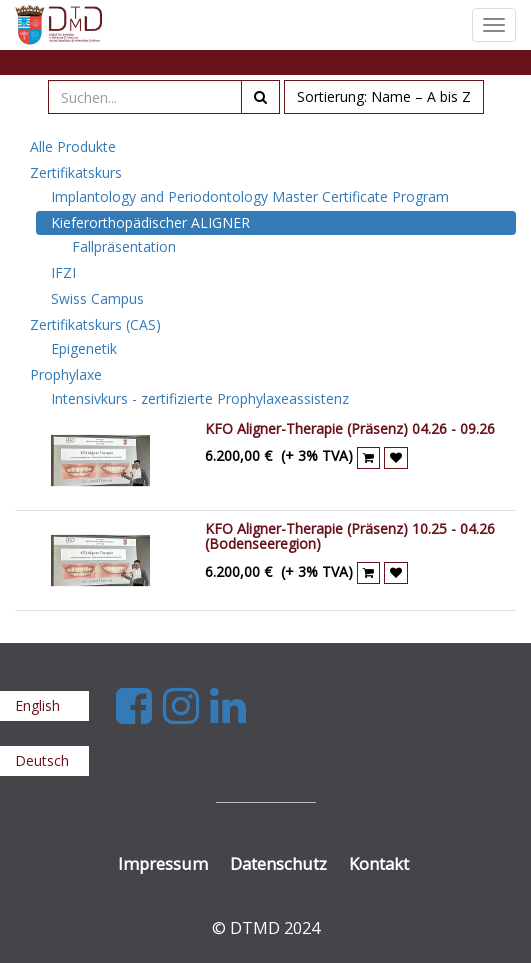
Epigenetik (84, 348)
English (37, 705)
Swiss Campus (97, 298)
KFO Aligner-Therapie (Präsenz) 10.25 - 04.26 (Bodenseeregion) (350, 536)
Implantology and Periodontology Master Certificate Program (250, 196)
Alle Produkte (73, 146)
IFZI (63, 272)
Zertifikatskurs (76, 172)
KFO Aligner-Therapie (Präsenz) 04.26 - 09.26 (350, 428)
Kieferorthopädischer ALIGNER (150, 222)
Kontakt (379, 863)
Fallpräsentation (124, 246)
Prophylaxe (66, 374)
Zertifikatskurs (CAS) (95, 324)
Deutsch (42, 760)
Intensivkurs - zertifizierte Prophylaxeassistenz (200, 398)
